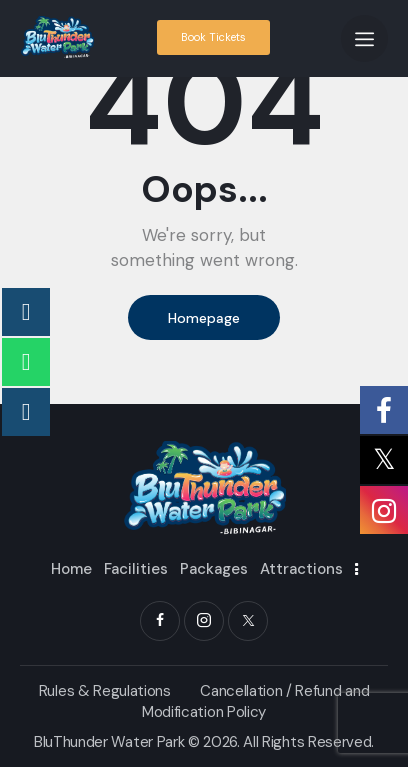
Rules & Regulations (105, 691)
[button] (364, 38)
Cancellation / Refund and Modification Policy (255, 701)
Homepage (204, 318)
